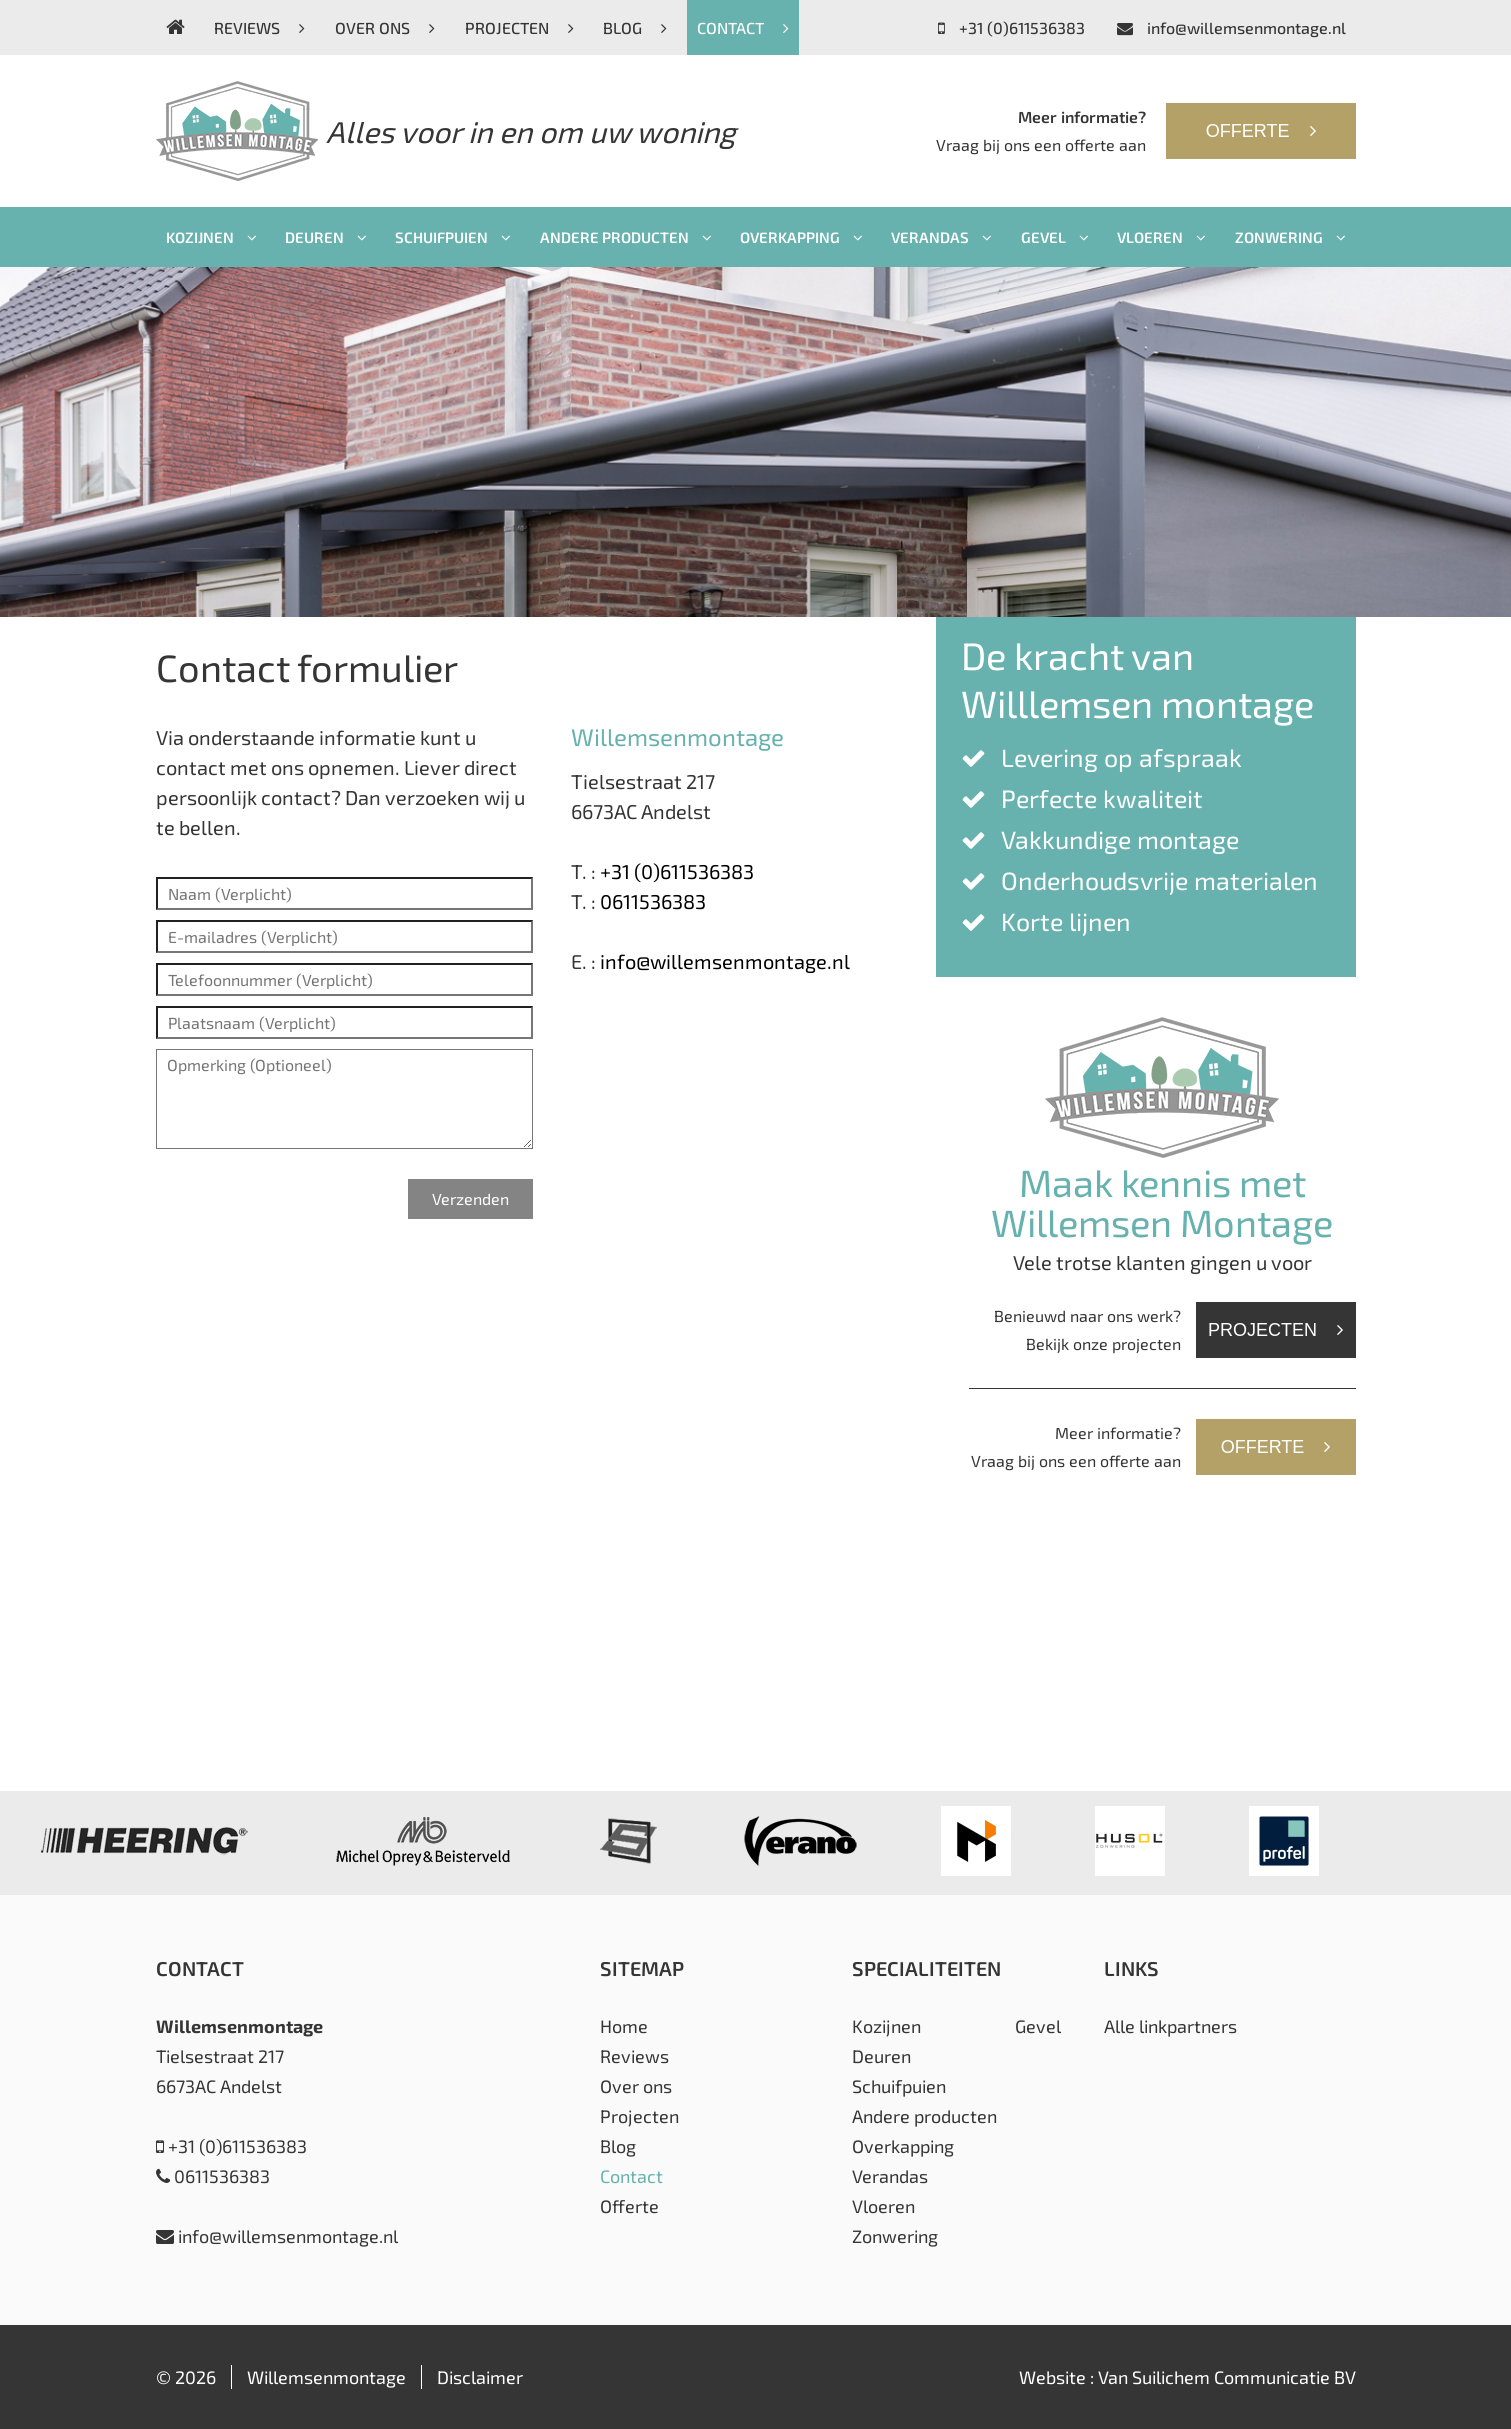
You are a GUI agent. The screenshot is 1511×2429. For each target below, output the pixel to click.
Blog (635, 27)
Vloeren (1161, 237)
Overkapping (801, 237)
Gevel (1055, 237)
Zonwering (1290, 237)
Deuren (326, 237)
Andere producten (626, 237)
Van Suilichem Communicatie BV (1227, 2377)
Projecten (519, 27)
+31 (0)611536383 (1011, 27)
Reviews (259, 27)
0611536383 (653, 901)
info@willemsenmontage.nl (1231, 27)
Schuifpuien (453, 237)
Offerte (1261, 131)
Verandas (941, 237)
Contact (743, 27)
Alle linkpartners (1170, 2026)
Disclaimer (480, 2377)
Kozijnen (211, 237)
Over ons (385, 27)
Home (624, 2026)
